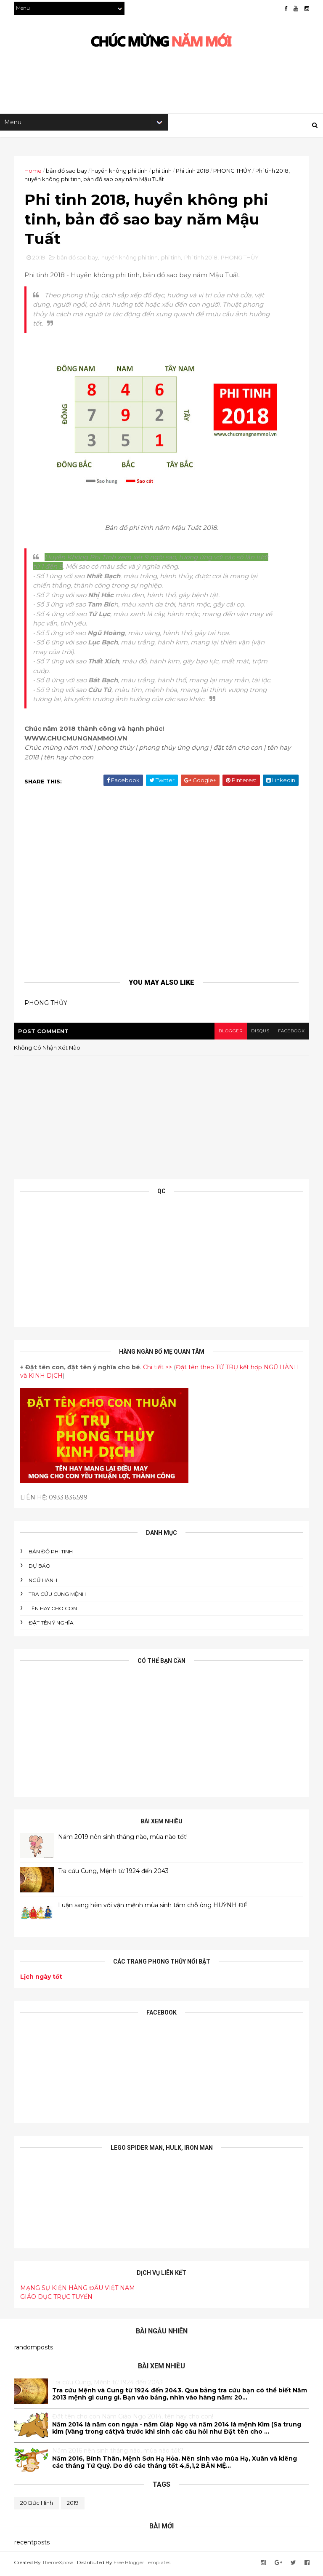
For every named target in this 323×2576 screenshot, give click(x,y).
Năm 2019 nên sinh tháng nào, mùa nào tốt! (123, 1839)
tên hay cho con (53, 1611)
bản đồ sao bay (66, 171)
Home (33, 171)
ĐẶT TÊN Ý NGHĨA (51, 1625)
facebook (290, 1033)
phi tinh (162, 171)
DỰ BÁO (40, 1568)
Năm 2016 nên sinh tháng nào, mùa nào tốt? (117, 2453)
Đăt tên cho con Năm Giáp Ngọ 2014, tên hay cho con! (132, 2419)
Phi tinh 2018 (192, 171)
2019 (73, 2505)
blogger (229, 1033)
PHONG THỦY (233, 171)
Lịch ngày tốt (42, 1979)
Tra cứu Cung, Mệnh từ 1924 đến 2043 (113, 1873)
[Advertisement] (167, 87)
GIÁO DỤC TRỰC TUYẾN (57, 2299)
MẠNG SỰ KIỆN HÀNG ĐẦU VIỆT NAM (78, 2290)
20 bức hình (36, 2505)
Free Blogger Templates (142, 2564)
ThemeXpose (58, 2564)
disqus (259, 1033)
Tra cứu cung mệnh (57, 1596)
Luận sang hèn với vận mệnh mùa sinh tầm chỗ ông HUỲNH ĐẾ (153, 1907)
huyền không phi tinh (120, 171)
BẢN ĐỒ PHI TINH (51, 1554)
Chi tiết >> (157, 1370)
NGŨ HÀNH (43, 1582)
